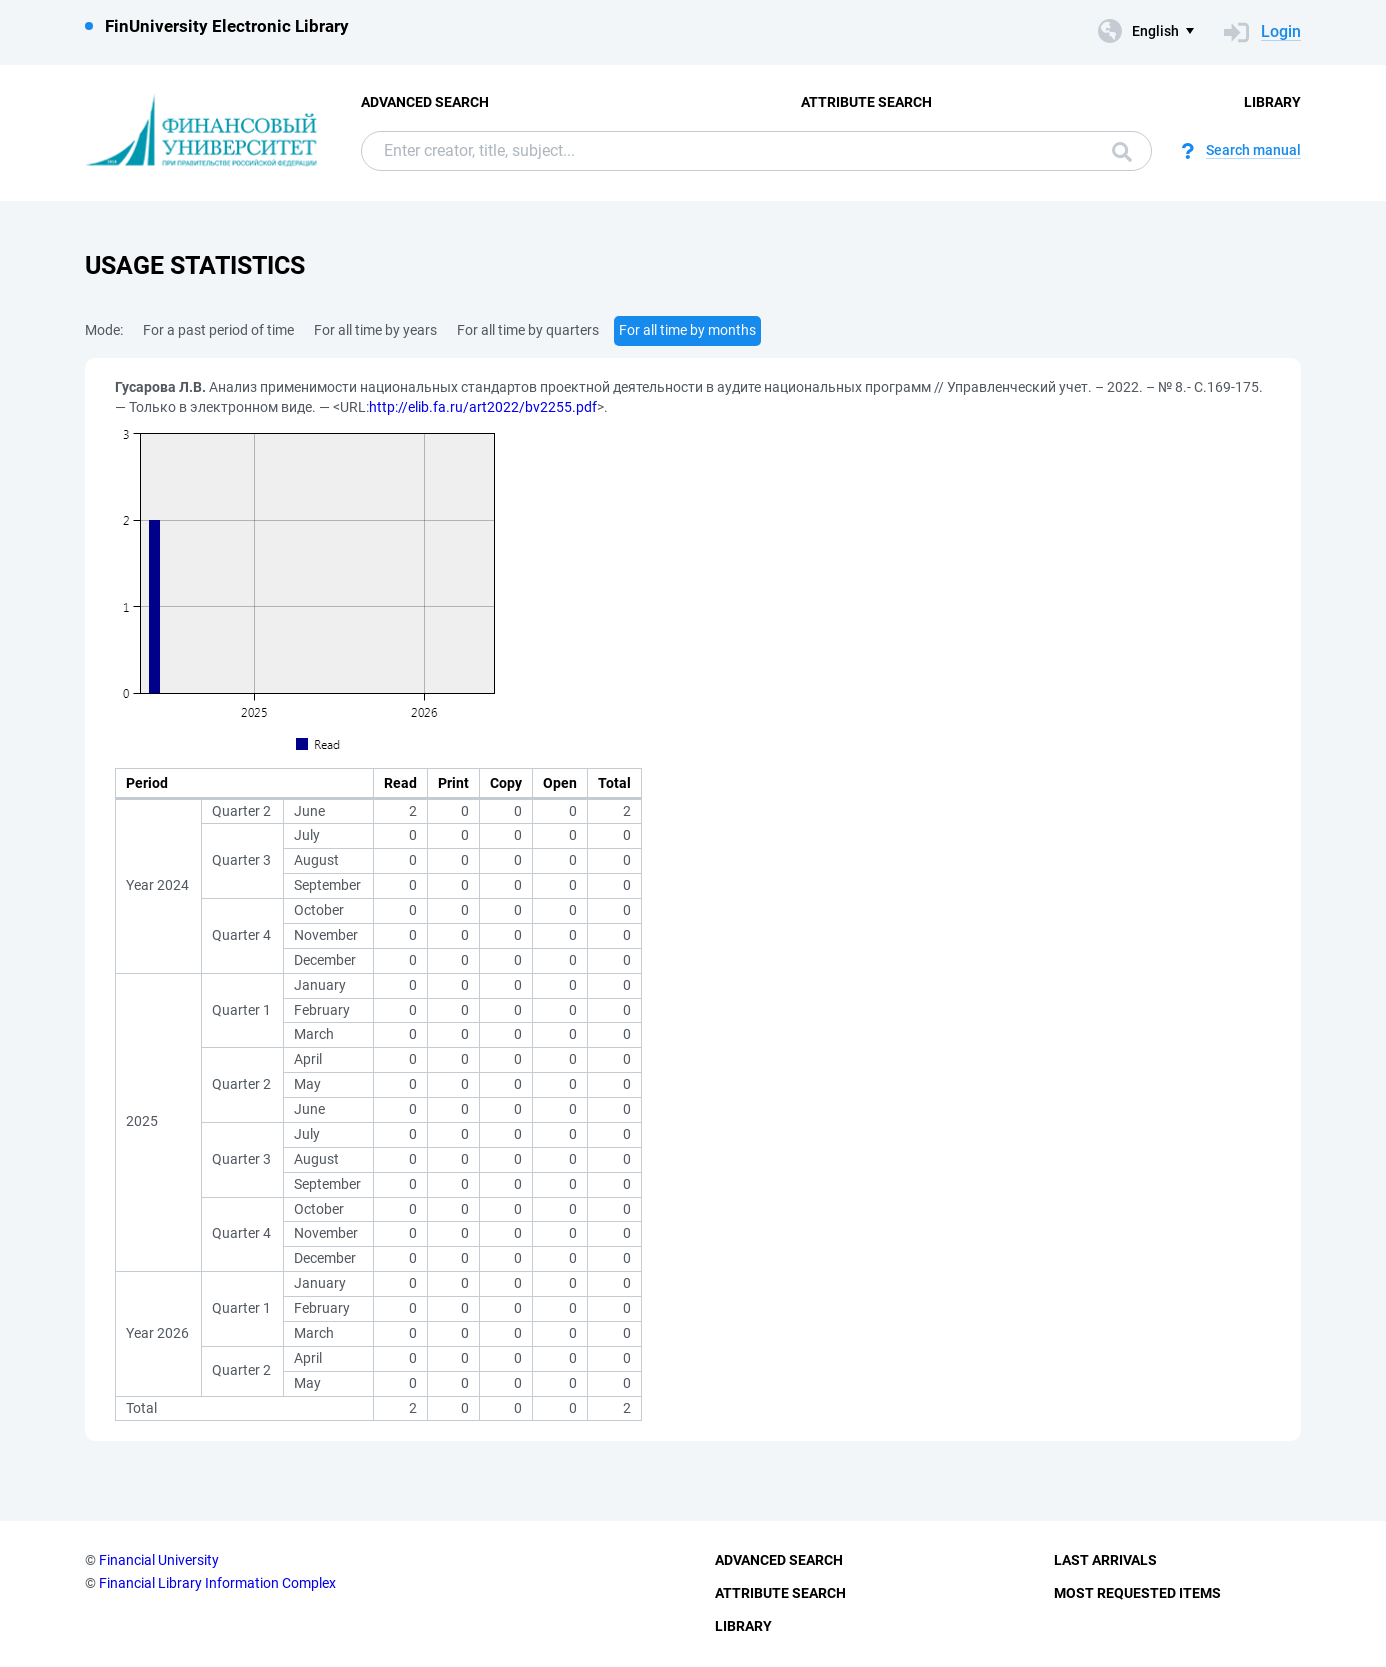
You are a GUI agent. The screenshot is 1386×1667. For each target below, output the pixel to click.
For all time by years (375, 330)
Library (1272, 102)
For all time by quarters (528, 330)
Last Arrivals (1105, 1560)
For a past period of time (218, 330)
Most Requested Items (1137, 1593)
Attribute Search (866, 102)
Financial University (159, 1560)
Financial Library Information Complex (217, 1583)
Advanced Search (425, 102)
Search (1122, 152)
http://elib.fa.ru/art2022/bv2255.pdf (483, 407)
